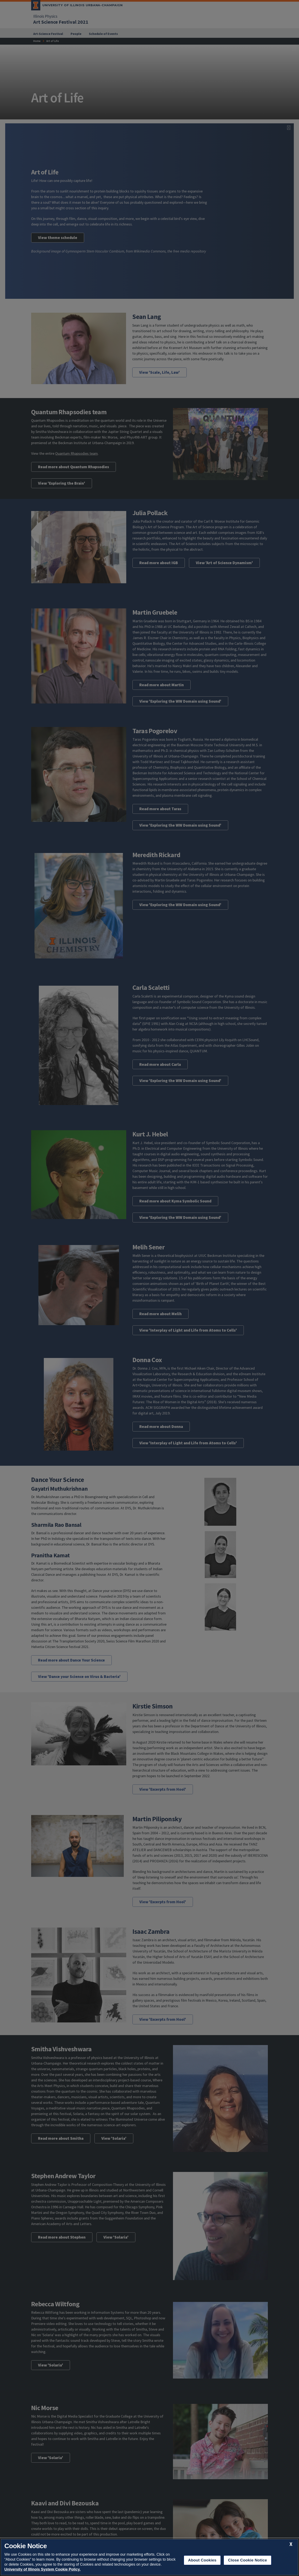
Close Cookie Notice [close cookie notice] (247, 2560)
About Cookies (202, 2560)
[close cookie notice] (291, 2544)
